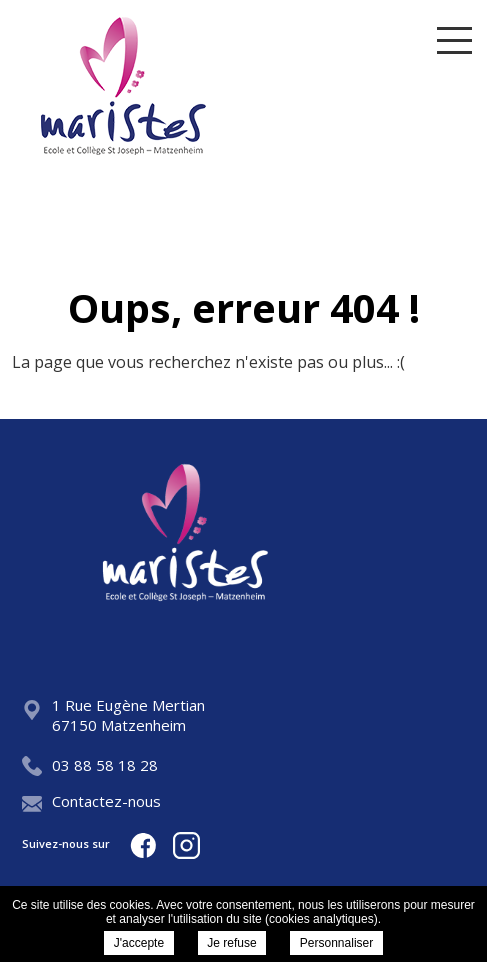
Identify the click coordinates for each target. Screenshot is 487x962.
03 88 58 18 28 (90, 765)
